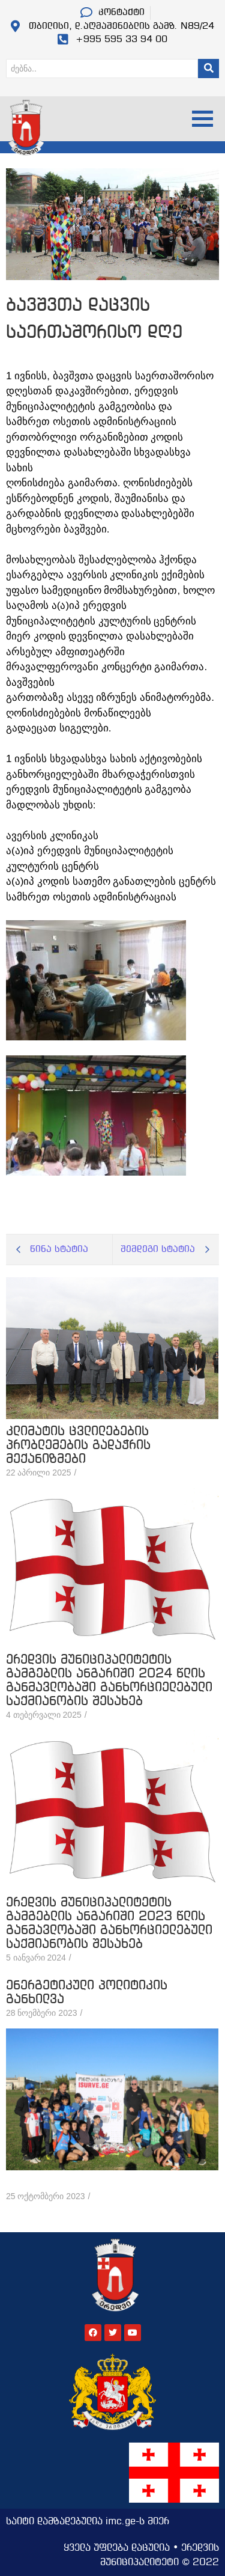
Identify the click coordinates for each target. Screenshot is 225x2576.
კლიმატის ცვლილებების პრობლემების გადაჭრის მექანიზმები (78, 1446)
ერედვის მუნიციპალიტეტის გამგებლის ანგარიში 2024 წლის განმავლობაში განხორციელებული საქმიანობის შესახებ (109, 1681)
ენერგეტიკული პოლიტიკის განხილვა (86, 1993)
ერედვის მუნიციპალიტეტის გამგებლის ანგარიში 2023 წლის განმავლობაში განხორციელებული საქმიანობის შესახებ (109, 1924)
